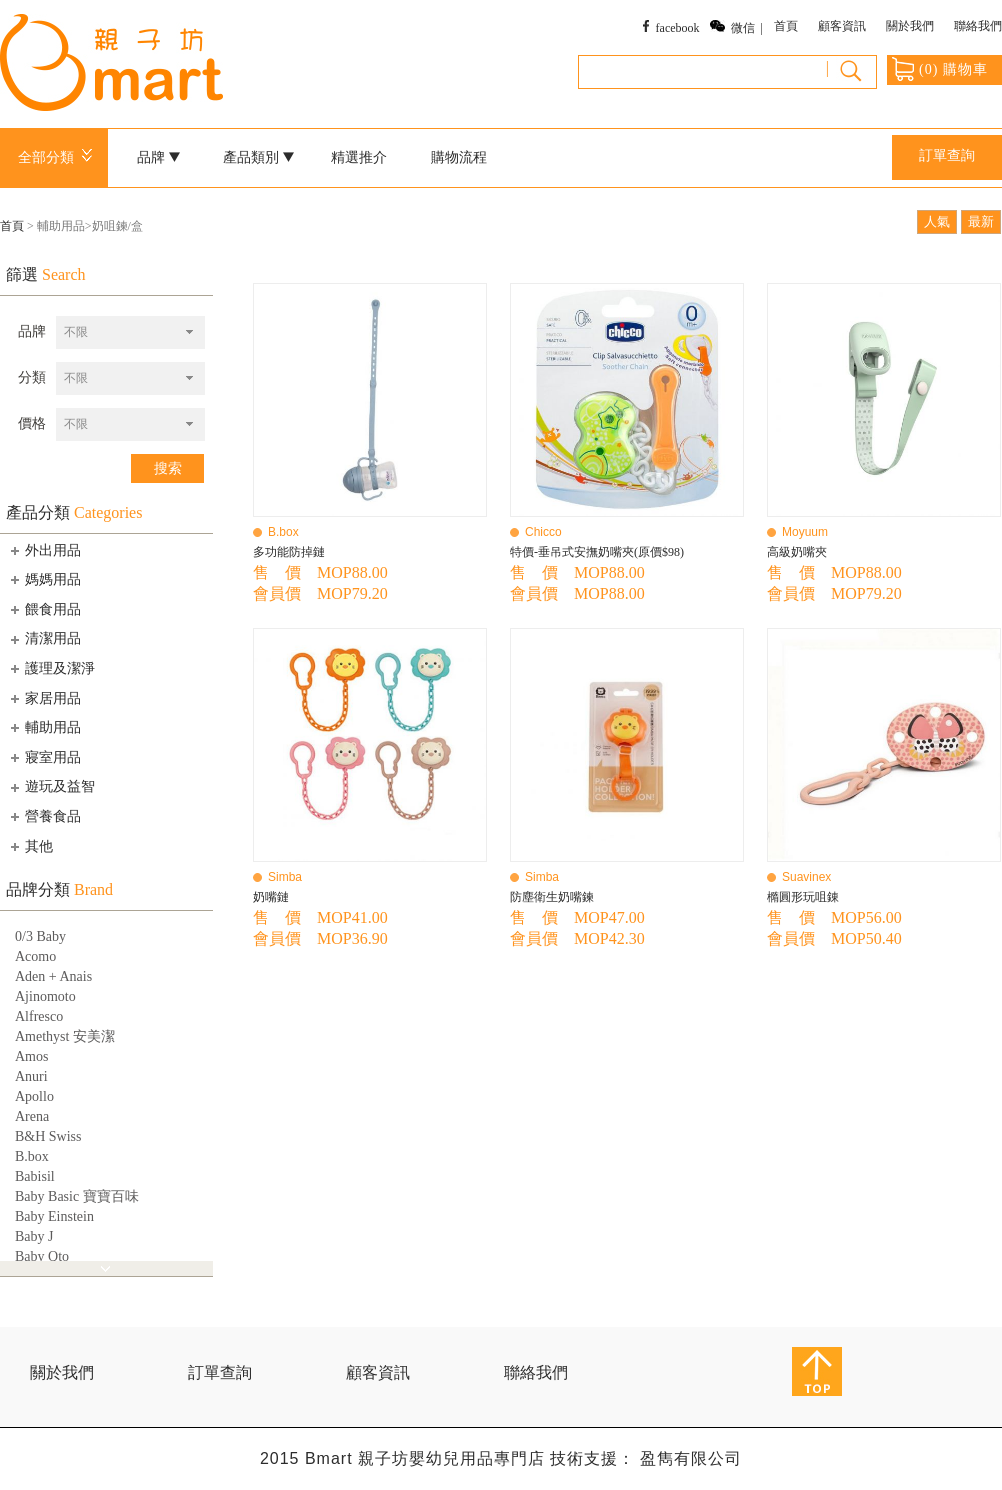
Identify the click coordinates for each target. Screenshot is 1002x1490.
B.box (32, 1156)
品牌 (159, 157)
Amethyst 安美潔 (65, 1036)
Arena (32, 1116)
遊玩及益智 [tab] (51, 787)
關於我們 (910, 26)
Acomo (35, 956)
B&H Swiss (48, 1136)
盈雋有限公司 (691, 1458)
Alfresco (39, 1016)
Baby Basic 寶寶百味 (77, 1196)
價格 (32, 423)
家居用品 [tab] (44, 698)
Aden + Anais (53, 976)
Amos (31, 1056)
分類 (32, 377)
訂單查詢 (947, 155)
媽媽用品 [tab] (44, 579)
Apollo (34, 1096)
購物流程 (459, 157)
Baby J (34, 1236)
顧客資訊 (842, 26)
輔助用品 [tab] (44, 727)
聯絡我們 (978, 26)
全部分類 (58, 157)
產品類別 (259, 157)
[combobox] (130, 332)
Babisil (35, 1176)
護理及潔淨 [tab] (51, 668)
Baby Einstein (54, 1216)
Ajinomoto (45, 996)
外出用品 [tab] (44, 550)
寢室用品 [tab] (44, 757)
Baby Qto (42, 1256)
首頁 (786, 26)
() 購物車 (940, 69)
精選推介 (359, 157)
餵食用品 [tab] (44, 609)
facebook (678, 28)
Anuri (31, 1076)
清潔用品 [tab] (44, 639)
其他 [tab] (30, 846)
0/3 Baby (40, 936)
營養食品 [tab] (44, 816)
